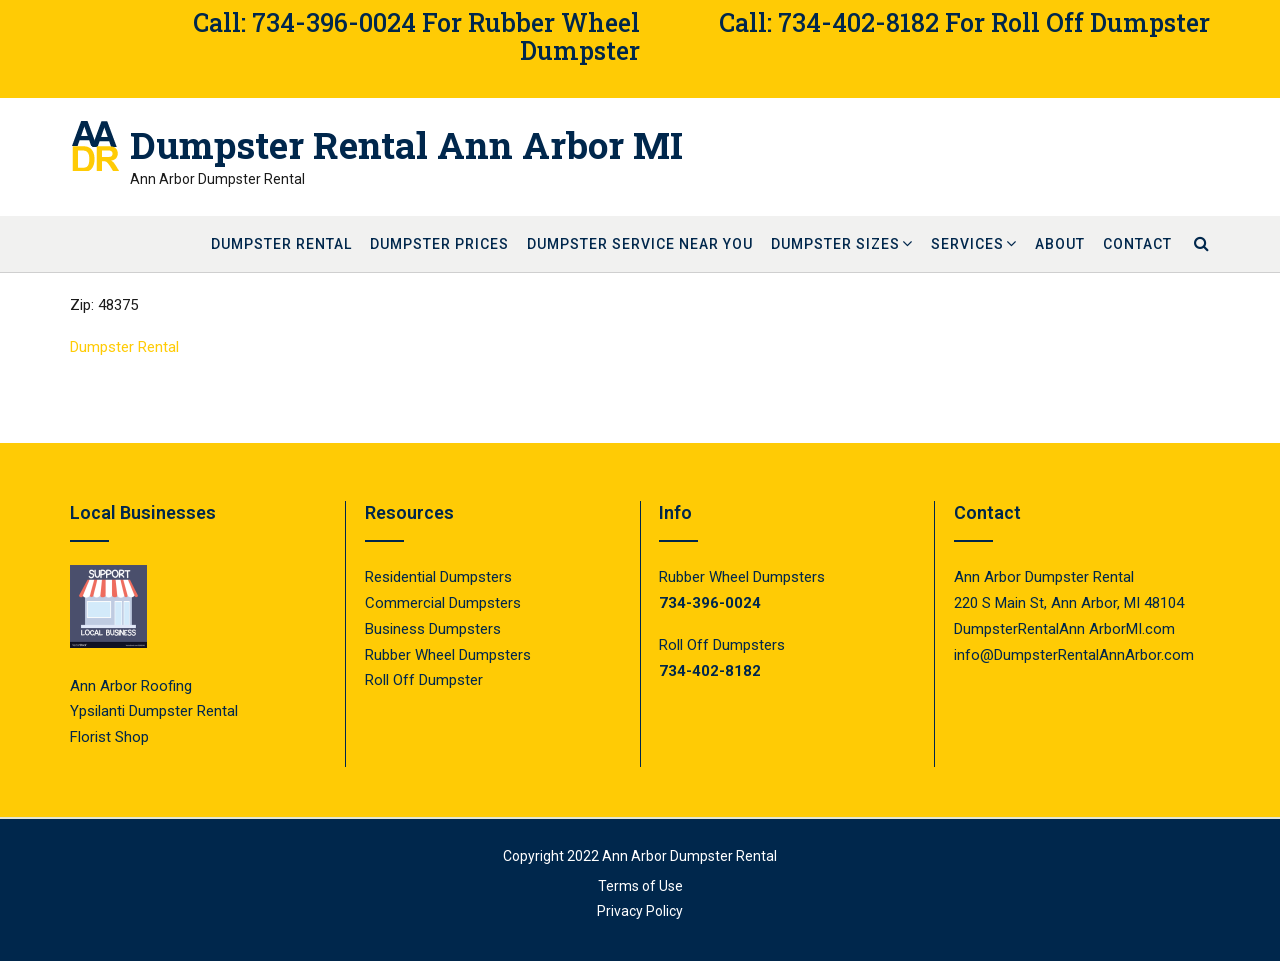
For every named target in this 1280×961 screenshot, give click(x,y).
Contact (1137, 244)
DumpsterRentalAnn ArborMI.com (1064, 629)
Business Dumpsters (433, 629)
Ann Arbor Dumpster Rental (689, 856)
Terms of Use (640, 886)
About (1060, 244)
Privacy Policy (640, 911)
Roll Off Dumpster (424, 680)
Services (967, 244)
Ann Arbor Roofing (131, 686)
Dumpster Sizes (835, 244)
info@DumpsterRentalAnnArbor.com (1074, 655)
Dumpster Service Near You (640, 244)
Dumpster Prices (439, 244)
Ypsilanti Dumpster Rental (154, 711)
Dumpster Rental (281, 244)
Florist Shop (111, 737)
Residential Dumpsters (438, 577)
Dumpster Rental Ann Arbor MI (406, 145)
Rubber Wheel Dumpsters (448, 655)
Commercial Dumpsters (443, 603)
